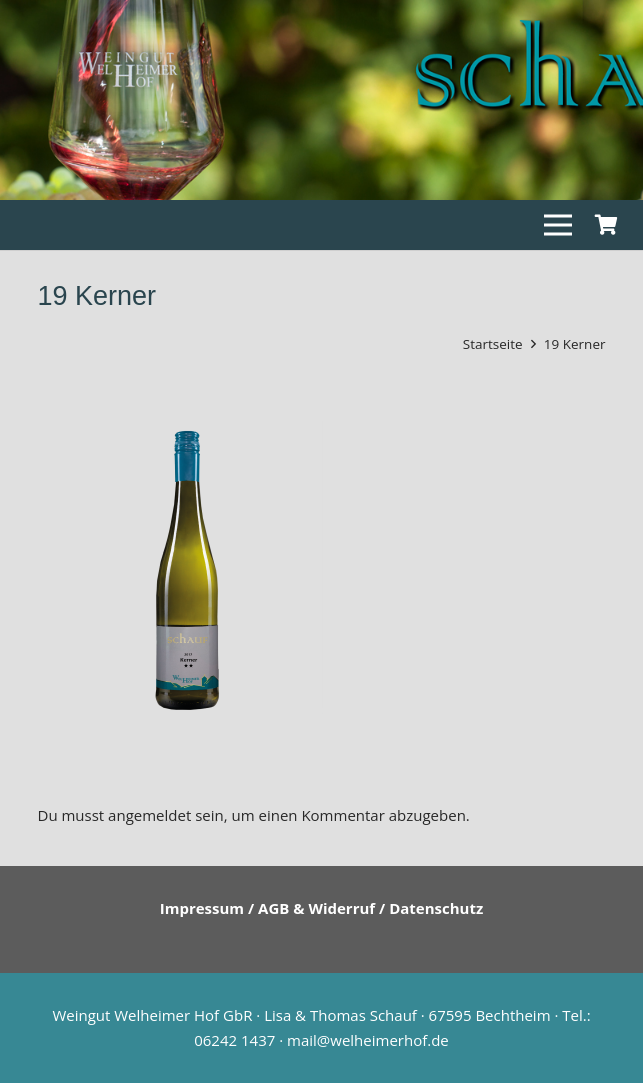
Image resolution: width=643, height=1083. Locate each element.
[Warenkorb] (606, 225)
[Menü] (558, 225)
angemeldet (149, 815)
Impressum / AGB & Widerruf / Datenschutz (322, 908)
